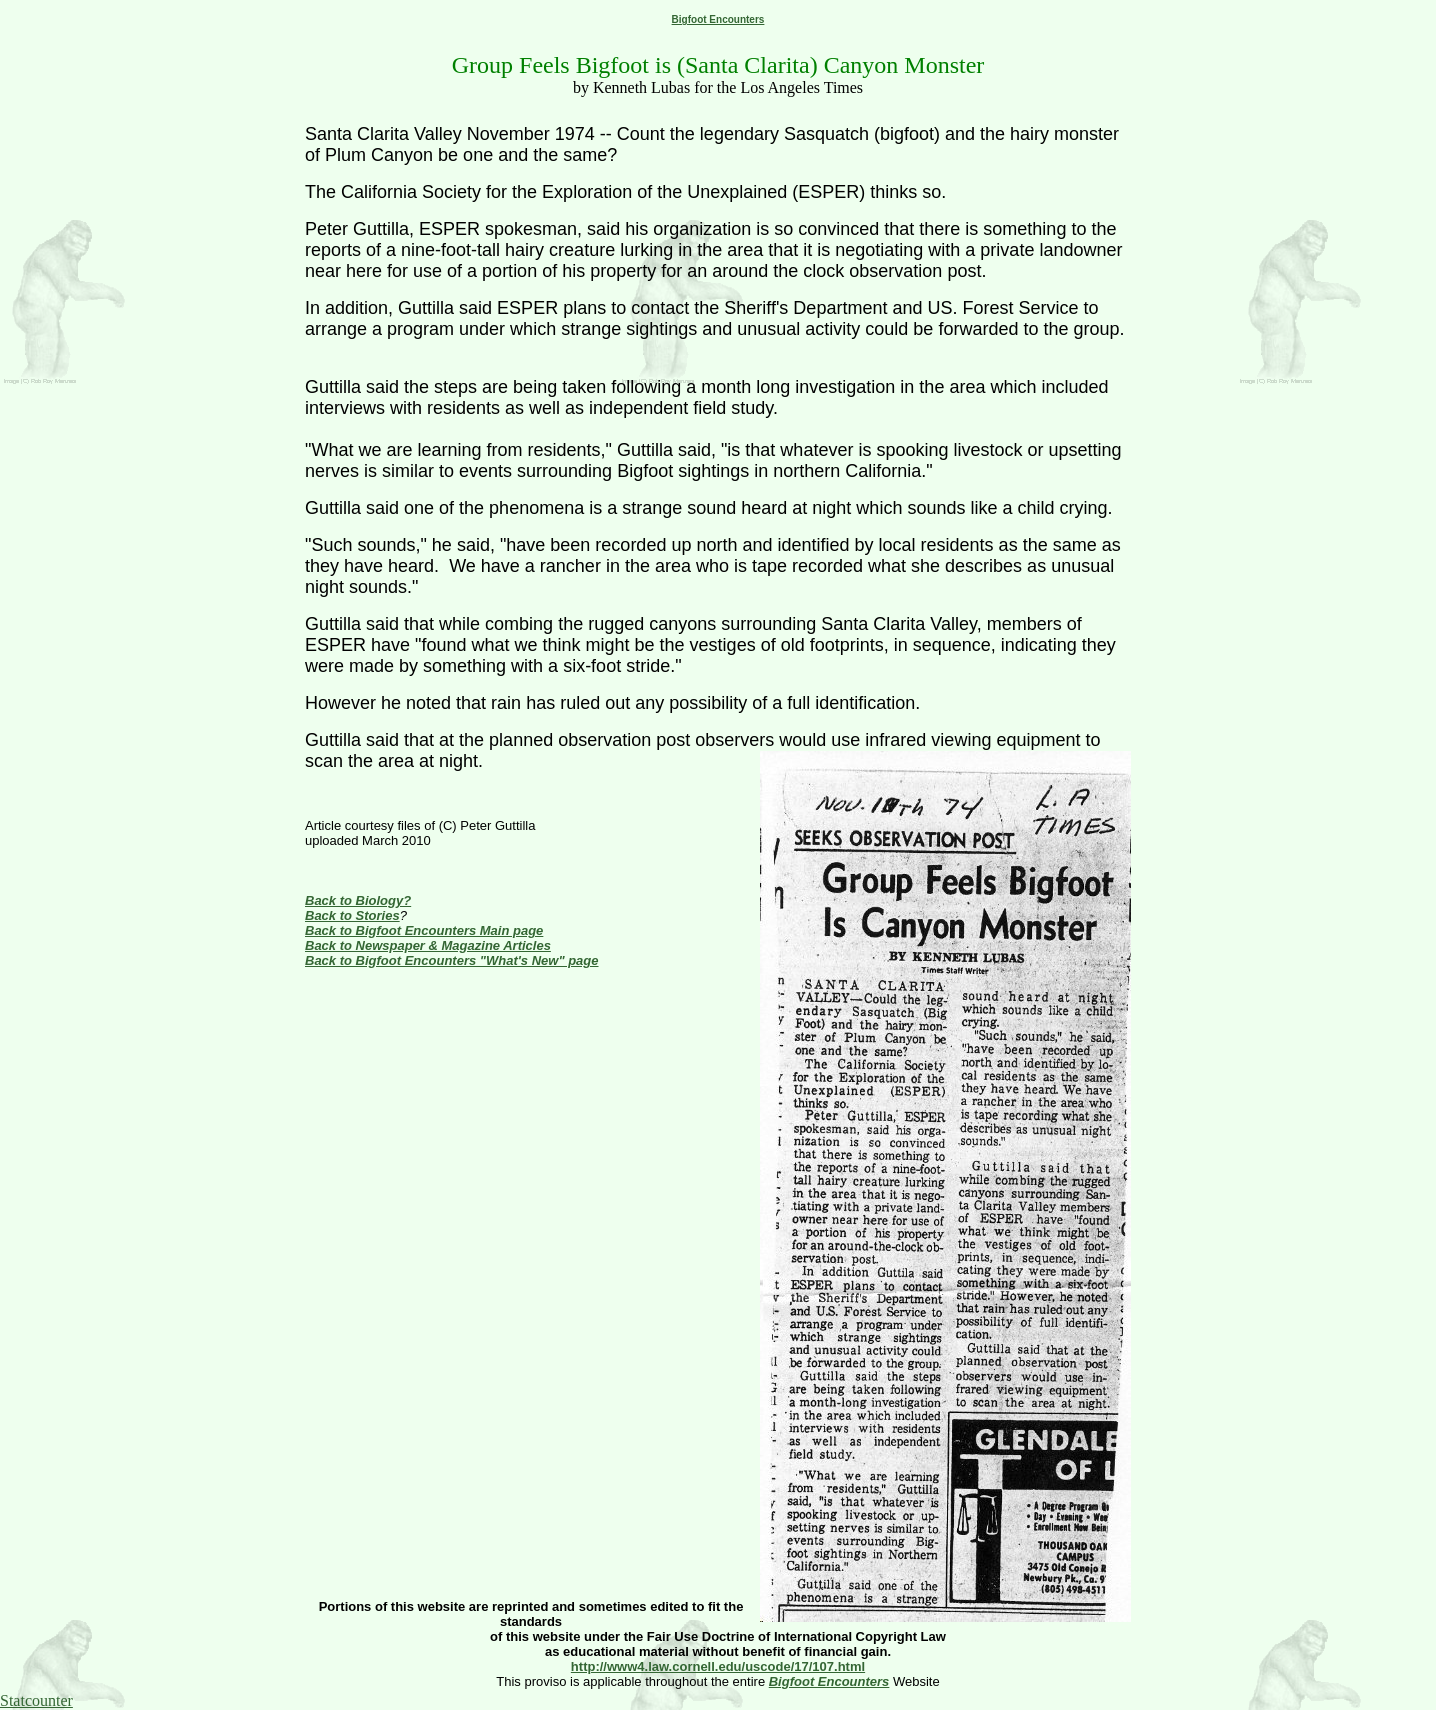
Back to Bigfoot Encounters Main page (424, 930)
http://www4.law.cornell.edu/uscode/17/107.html (718, 1666)
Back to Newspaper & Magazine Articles (428, 945)
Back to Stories (352, 915)
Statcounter (36, 1700)
